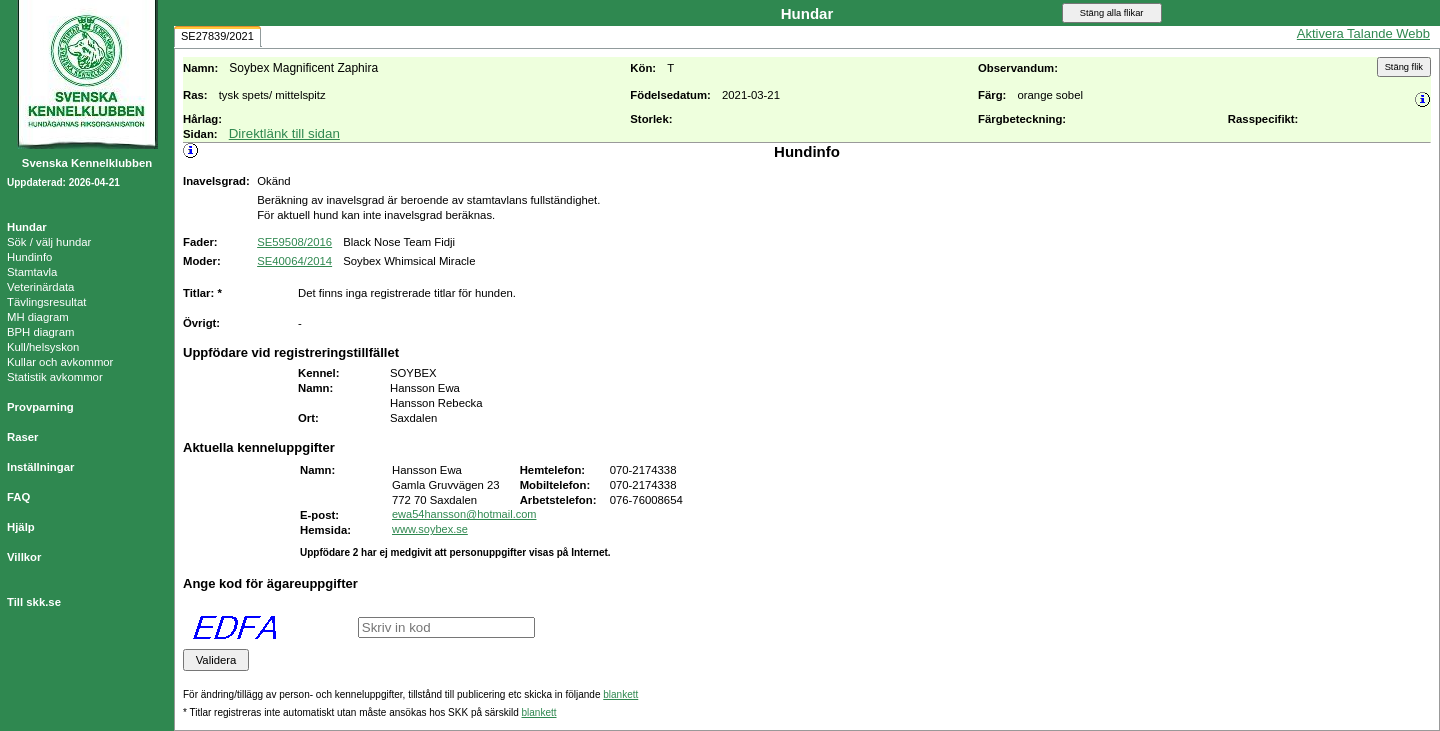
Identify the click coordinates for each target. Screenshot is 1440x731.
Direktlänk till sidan (284, 133)
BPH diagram (40, 332)
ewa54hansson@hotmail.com (464, 514)
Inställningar (40, 467)
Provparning (40, 407)
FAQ (18, 497)
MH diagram (38, 317)
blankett (620, 694)
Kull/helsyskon (43, 347)
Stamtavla (32, 272)
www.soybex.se (430, 529)
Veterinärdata (40, 287)
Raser (23, 437)
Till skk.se (34, 602)
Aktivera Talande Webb (1363, 33)
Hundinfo (29, 257)
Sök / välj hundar (49, 242)
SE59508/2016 (294, 242)
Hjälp (21, 527)
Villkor (24, 557)
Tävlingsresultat (46, 302)
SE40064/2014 (294, 261)
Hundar (27, 227)
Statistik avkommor (55, 377)
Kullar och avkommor (60, 362)
